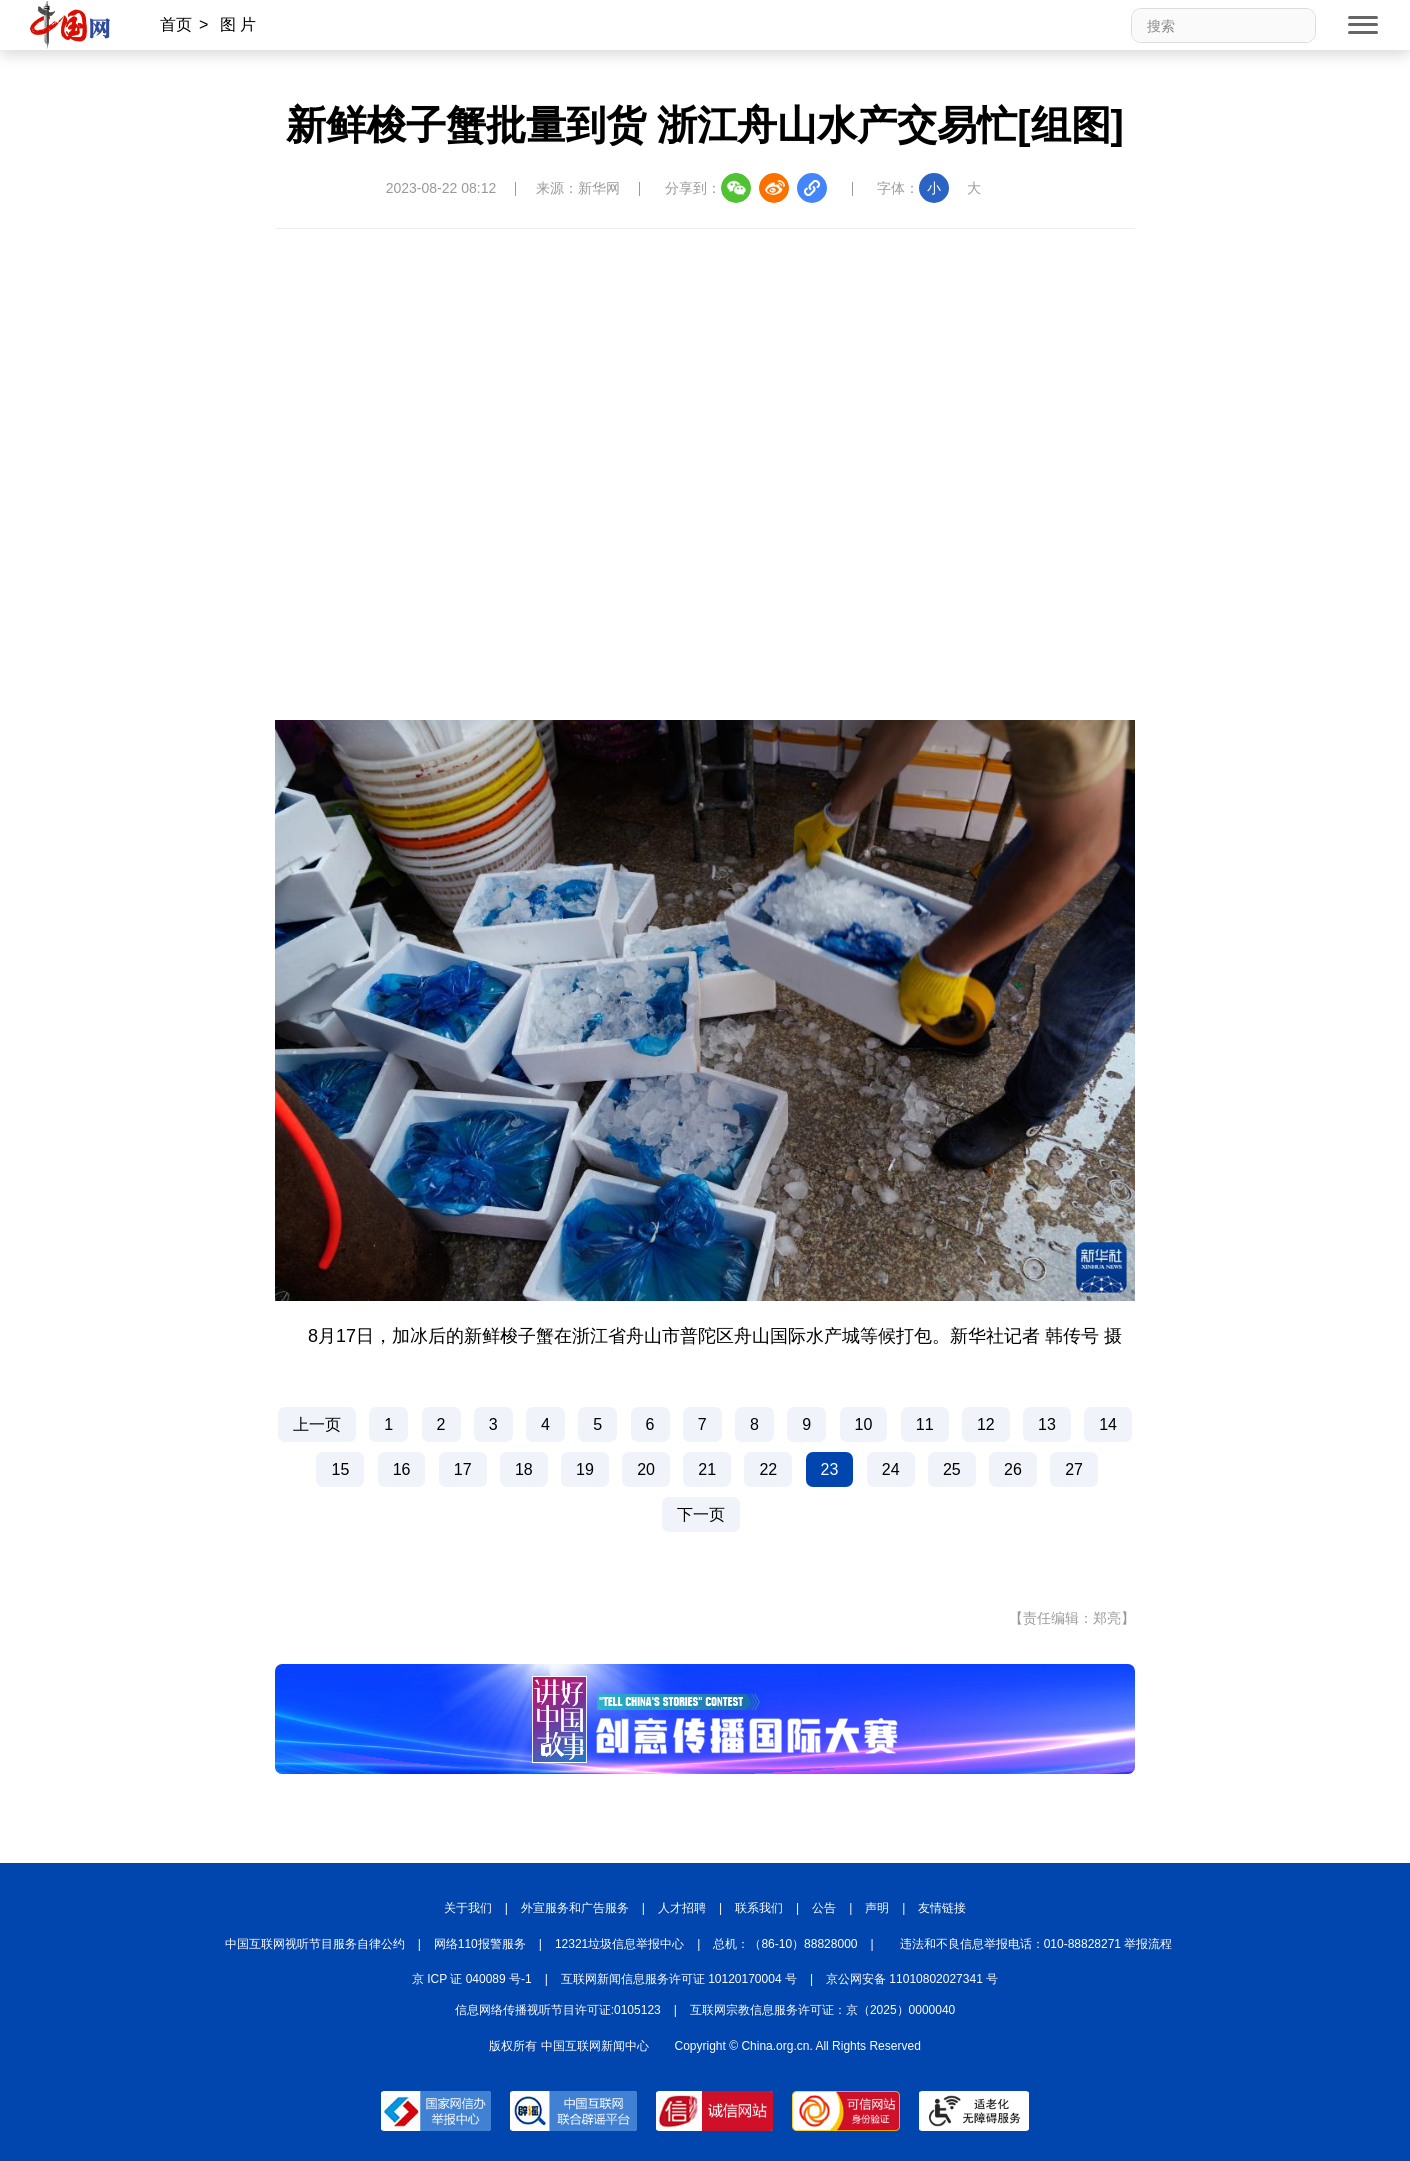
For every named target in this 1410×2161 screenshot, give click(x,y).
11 (925, 1424)
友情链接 (942, 1908)
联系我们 (759, 1908)
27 (1074, 1469)
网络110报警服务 (480, 1944)
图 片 (238, 24)
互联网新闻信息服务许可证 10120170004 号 (679, 1979)
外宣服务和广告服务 (575, 1908)
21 (707, 1469)
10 (864, 1424)
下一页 (701, 1514)
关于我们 (468, 1908)
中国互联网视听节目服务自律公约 (315, 1944)
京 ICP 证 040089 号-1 (472, 1979)
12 (986, 1424)
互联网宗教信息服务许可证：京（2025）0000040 (822, 2010)
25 (952, 1469)
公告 (824, 1908)
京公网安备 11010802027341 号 (912, 1979)
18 (524, 1469)
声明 (877, 1908)
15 (340, 1469)
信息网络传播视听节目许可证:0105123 (558, 2010)
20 (646, 1469)
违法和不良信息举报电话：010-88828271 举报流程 (1036, 1944)
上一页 (317, 1424)
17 (463, 1469)
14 (1108, 1424)
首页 (176, 24)
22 (768, 1469)
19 (585, 1469)
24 (891, 1469)
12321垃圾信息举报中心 (619, 1944)
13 (1047, 1424)
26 (1013, 1469)
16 (402, 1469)
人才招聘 (682, 1908)
